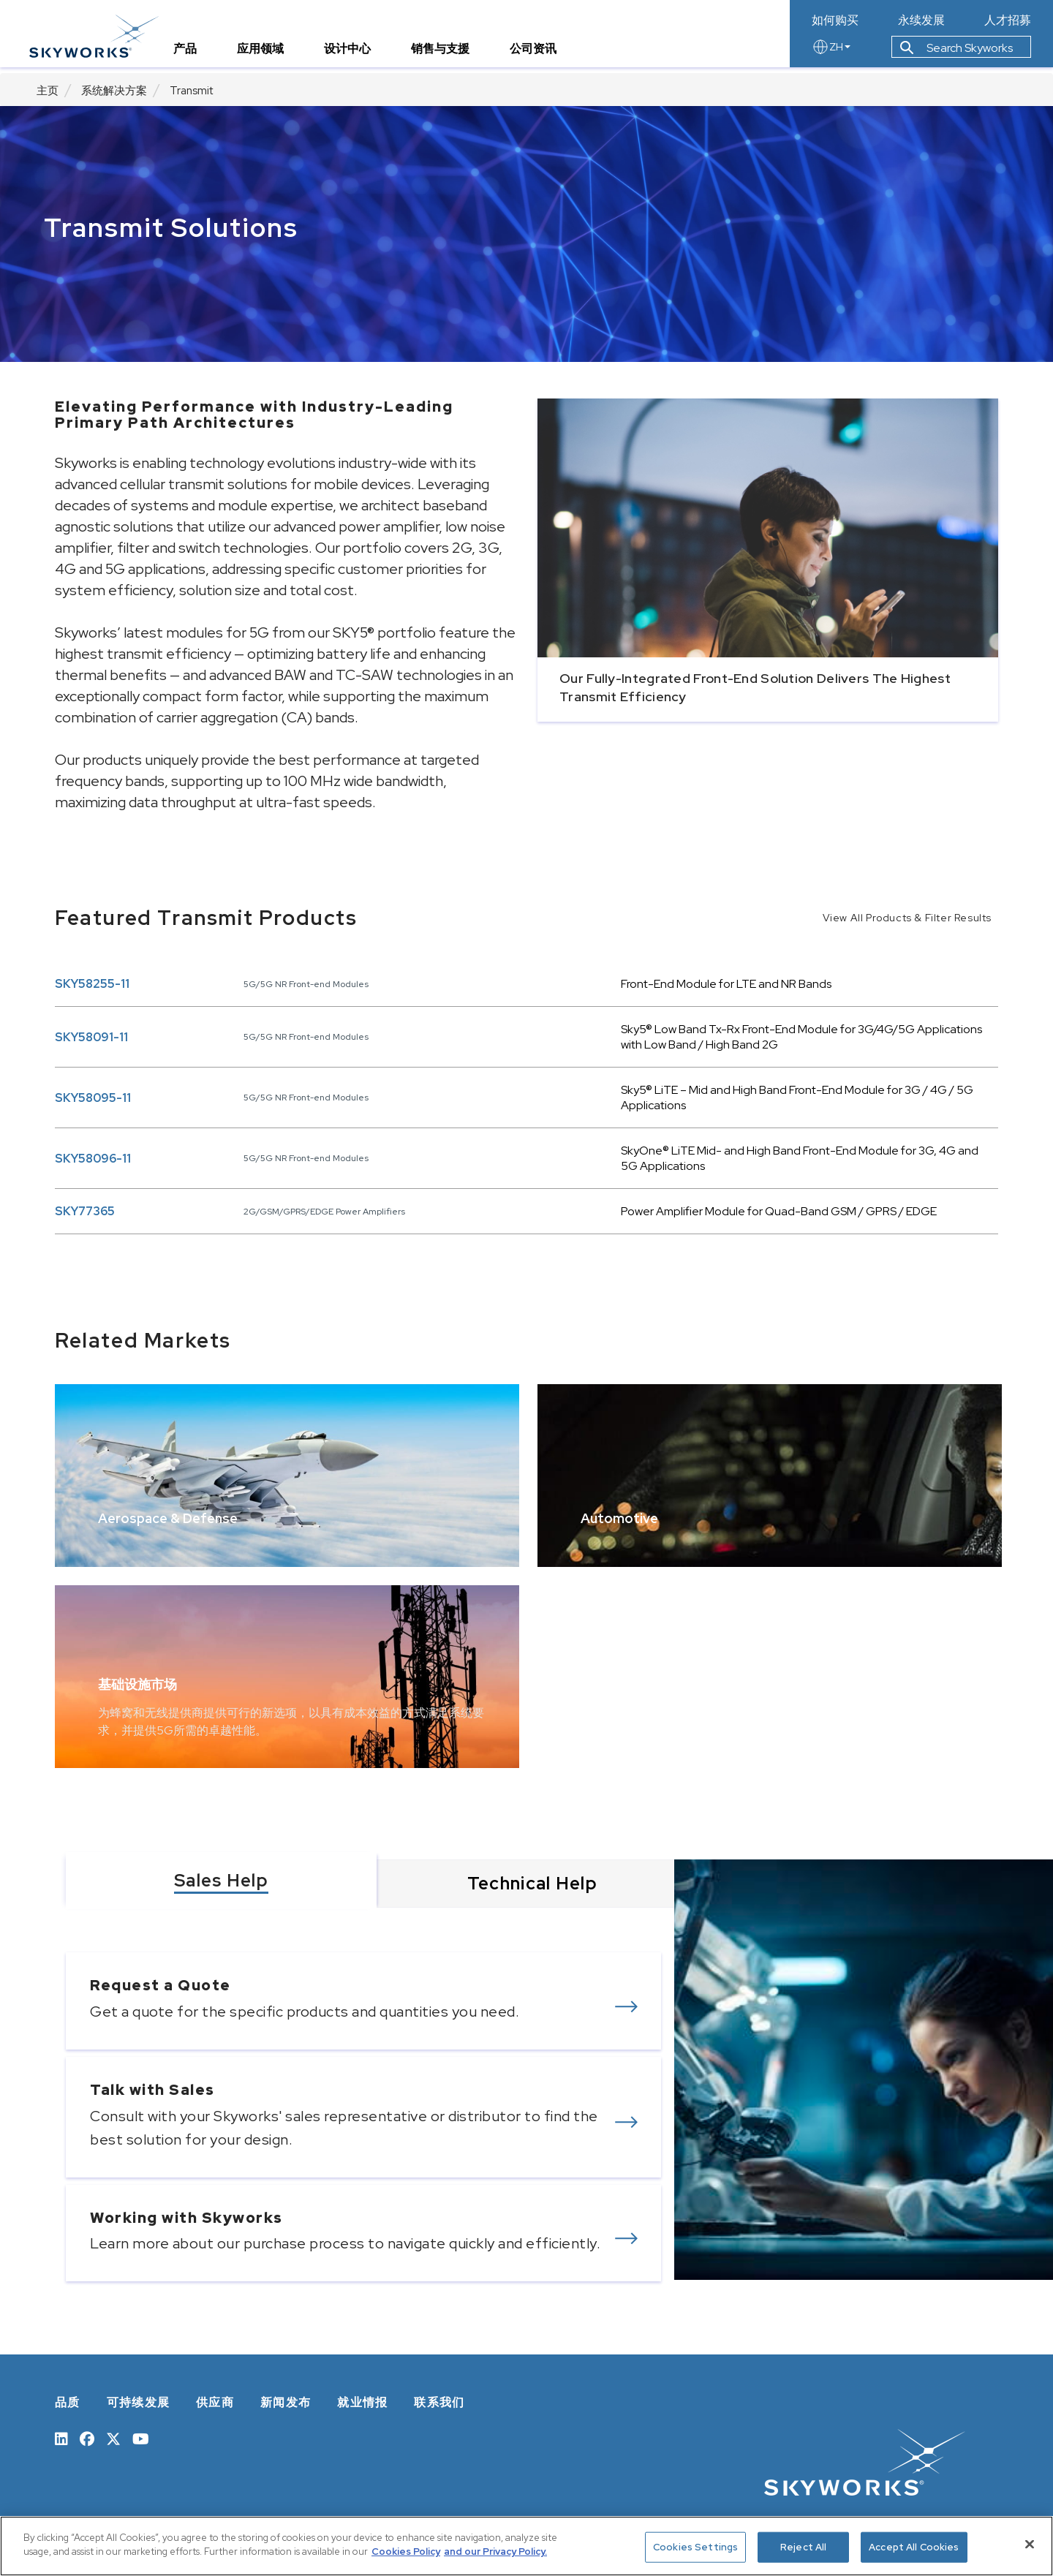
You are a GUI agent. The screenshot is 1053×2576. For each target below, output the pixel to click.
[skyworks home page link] (101, 36)
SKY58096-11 (93, 1158)
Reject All (803, 2547)
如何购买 (835, 20)
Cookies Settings (695, 2547)
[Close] (1030, 2544)
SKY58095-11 (93, 1098)
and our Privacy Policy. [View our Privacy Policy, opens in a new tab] (495, 2551)
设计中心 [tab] (354, 54)
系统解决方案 (114, 90)
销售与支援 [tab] (447, 54)
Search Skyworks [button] (956, 53)
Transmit (191, 90)
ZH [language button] (831, 52)
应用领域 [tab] (267, 54)
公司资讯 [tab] (540, 54)
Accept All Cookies (914, 2547)
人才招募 (1007, 20)
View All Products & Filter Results (907, 917)
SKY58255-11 (92, 984)
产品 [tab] (192, 54)
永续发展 (921, 20)
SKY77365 (85, 1211)
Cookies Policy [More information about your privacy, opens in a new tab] (405, 2551)
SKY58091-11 (91, 1037)
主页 (47, 90)
